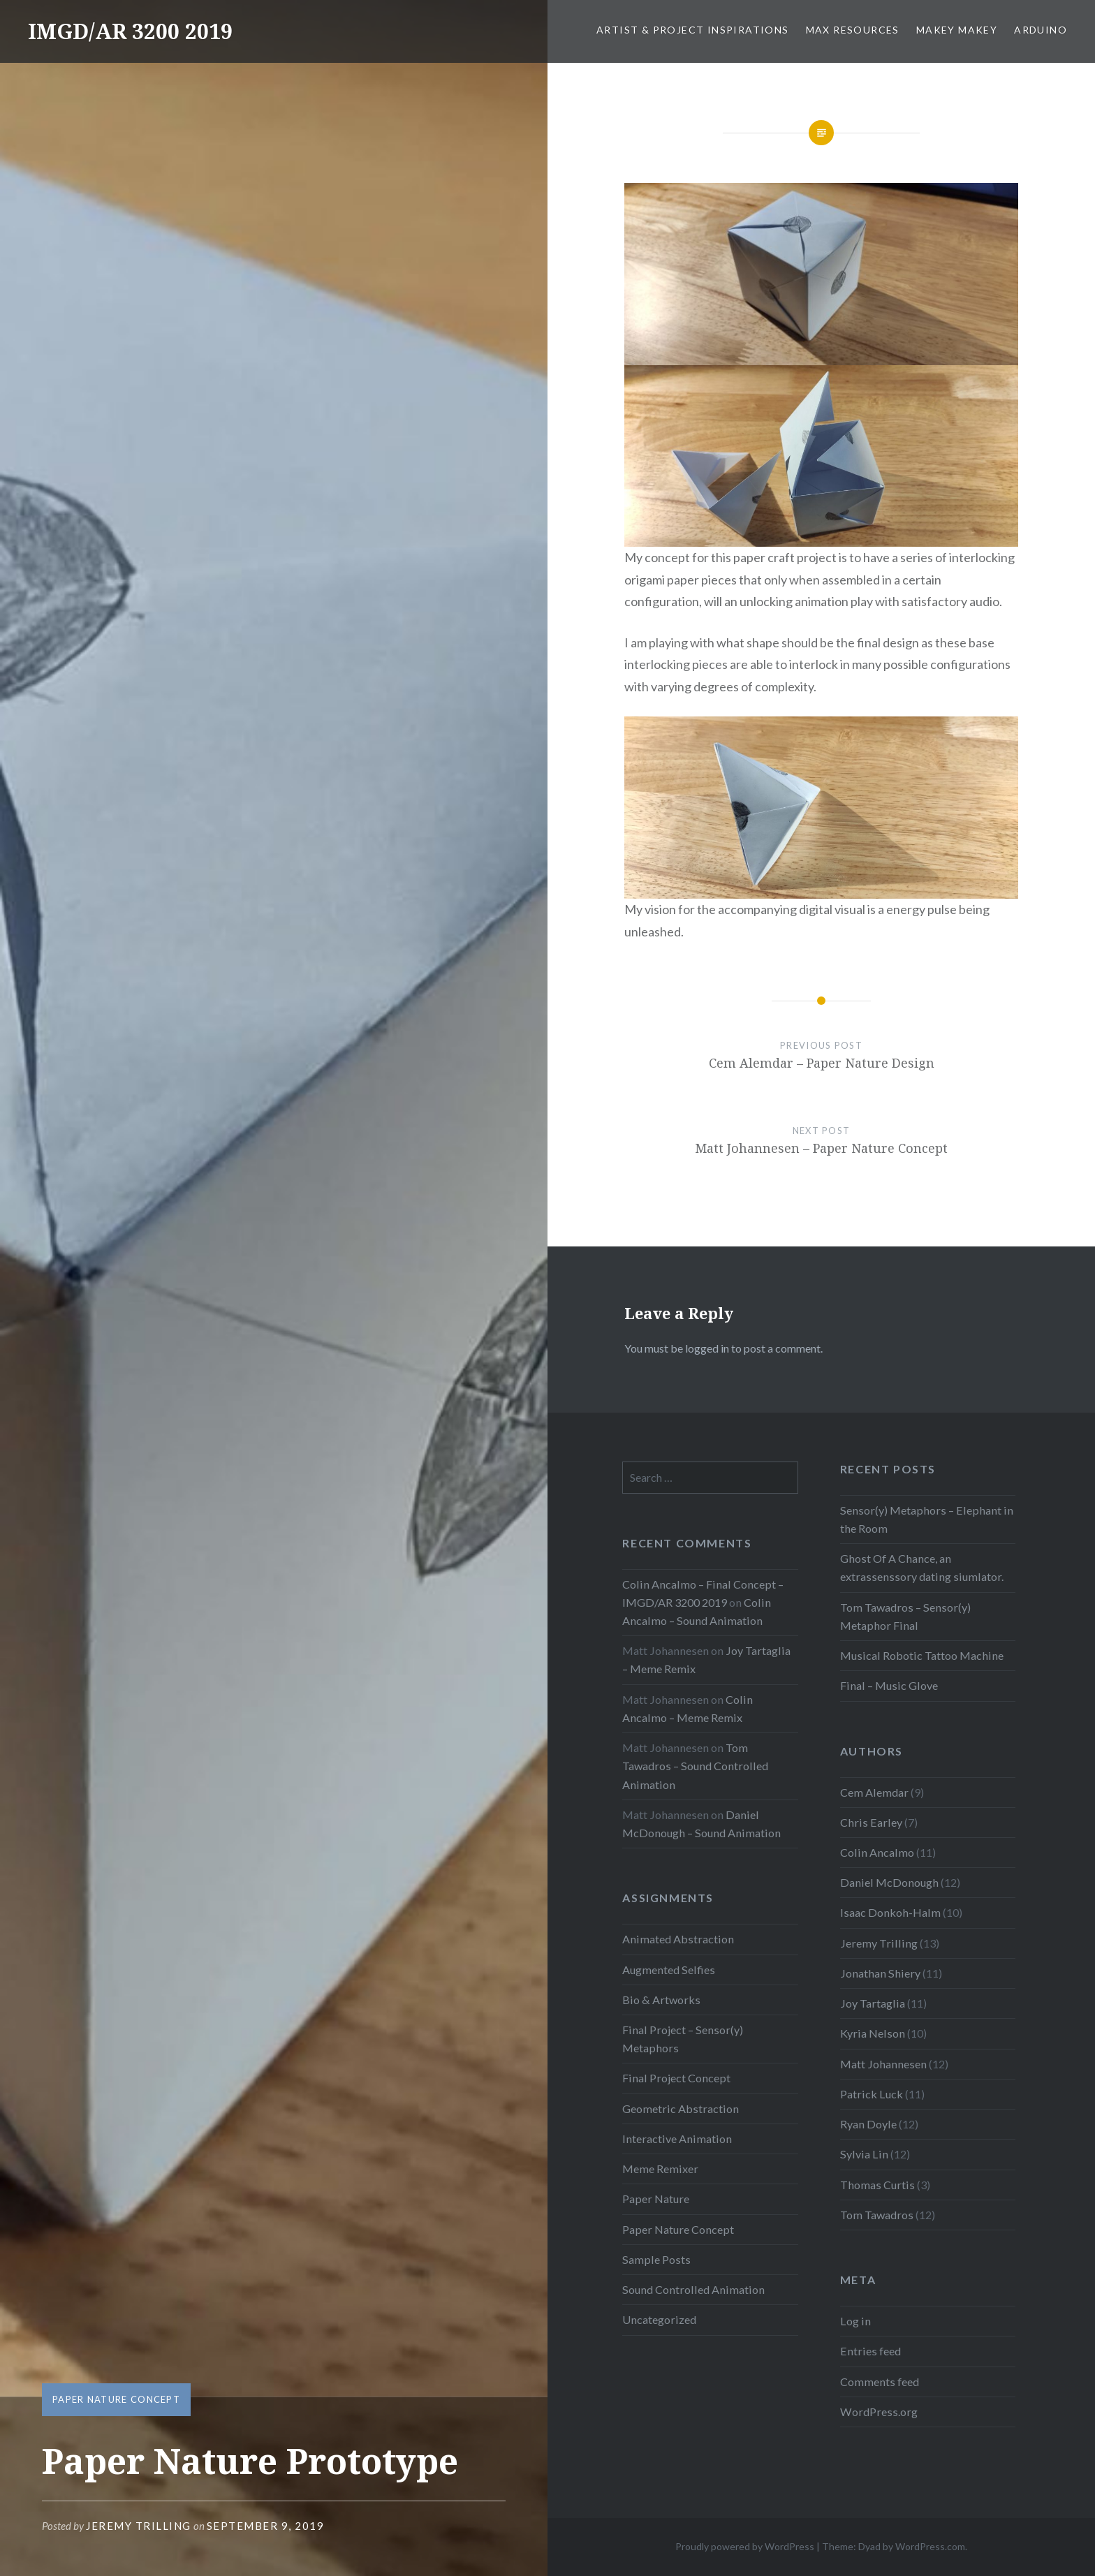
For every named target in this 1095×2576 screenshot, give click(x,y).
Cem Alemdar (874, 1792)
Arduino (1040, 30)
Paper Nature (655, 2198)
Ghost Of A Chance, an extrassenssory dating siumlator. (922, 1567)
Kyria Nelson (872, 2033)
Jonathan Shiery (880, 1973)
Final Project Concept (676, 2077)
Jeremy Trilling (138, 2525)
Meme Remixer (660, 2168)
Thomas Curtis (877, 2184)
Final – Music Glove (889, 1685)
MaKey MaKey (956, 30)
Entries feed (870, 2350)
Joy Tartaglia (872, 2003)
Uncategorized (659, 2319)
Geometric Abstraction (680, 2108)
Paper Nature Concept (116, 2399)
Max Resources (852, 30)
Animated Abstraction (678, 1938)
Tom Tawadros (876, 2214)
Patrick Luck (871, 2093)
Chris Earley (871, 1822)
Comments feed (879, 2381)
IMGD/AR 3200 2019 (130, 31)
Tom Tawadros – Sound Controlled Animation (695, 1765)
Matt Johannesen (883, 2063)
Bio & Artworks (661, 1999)
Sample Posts (656, 2259)
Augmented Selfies (668, 1969)
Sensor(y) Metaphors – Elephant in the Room (926, 1519)
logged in (707, 1348)
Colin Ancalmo (877, 1852)
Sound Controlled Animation (693, 2289)
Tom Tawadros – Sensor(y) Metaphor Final (905, 1616)
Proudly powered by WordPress (744, 2546)
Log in (855, 2320)
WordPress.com (930, 2546)
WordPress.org (879, 2411)
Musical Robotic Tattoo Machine (922, 1655)
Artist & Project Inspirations (692, 30)
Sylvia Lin (864, 2154)
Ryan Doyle (868, 2123)
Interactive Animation (677, 2138)
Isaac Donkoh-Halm (890, 1912)
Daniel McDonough (889, 1882)
